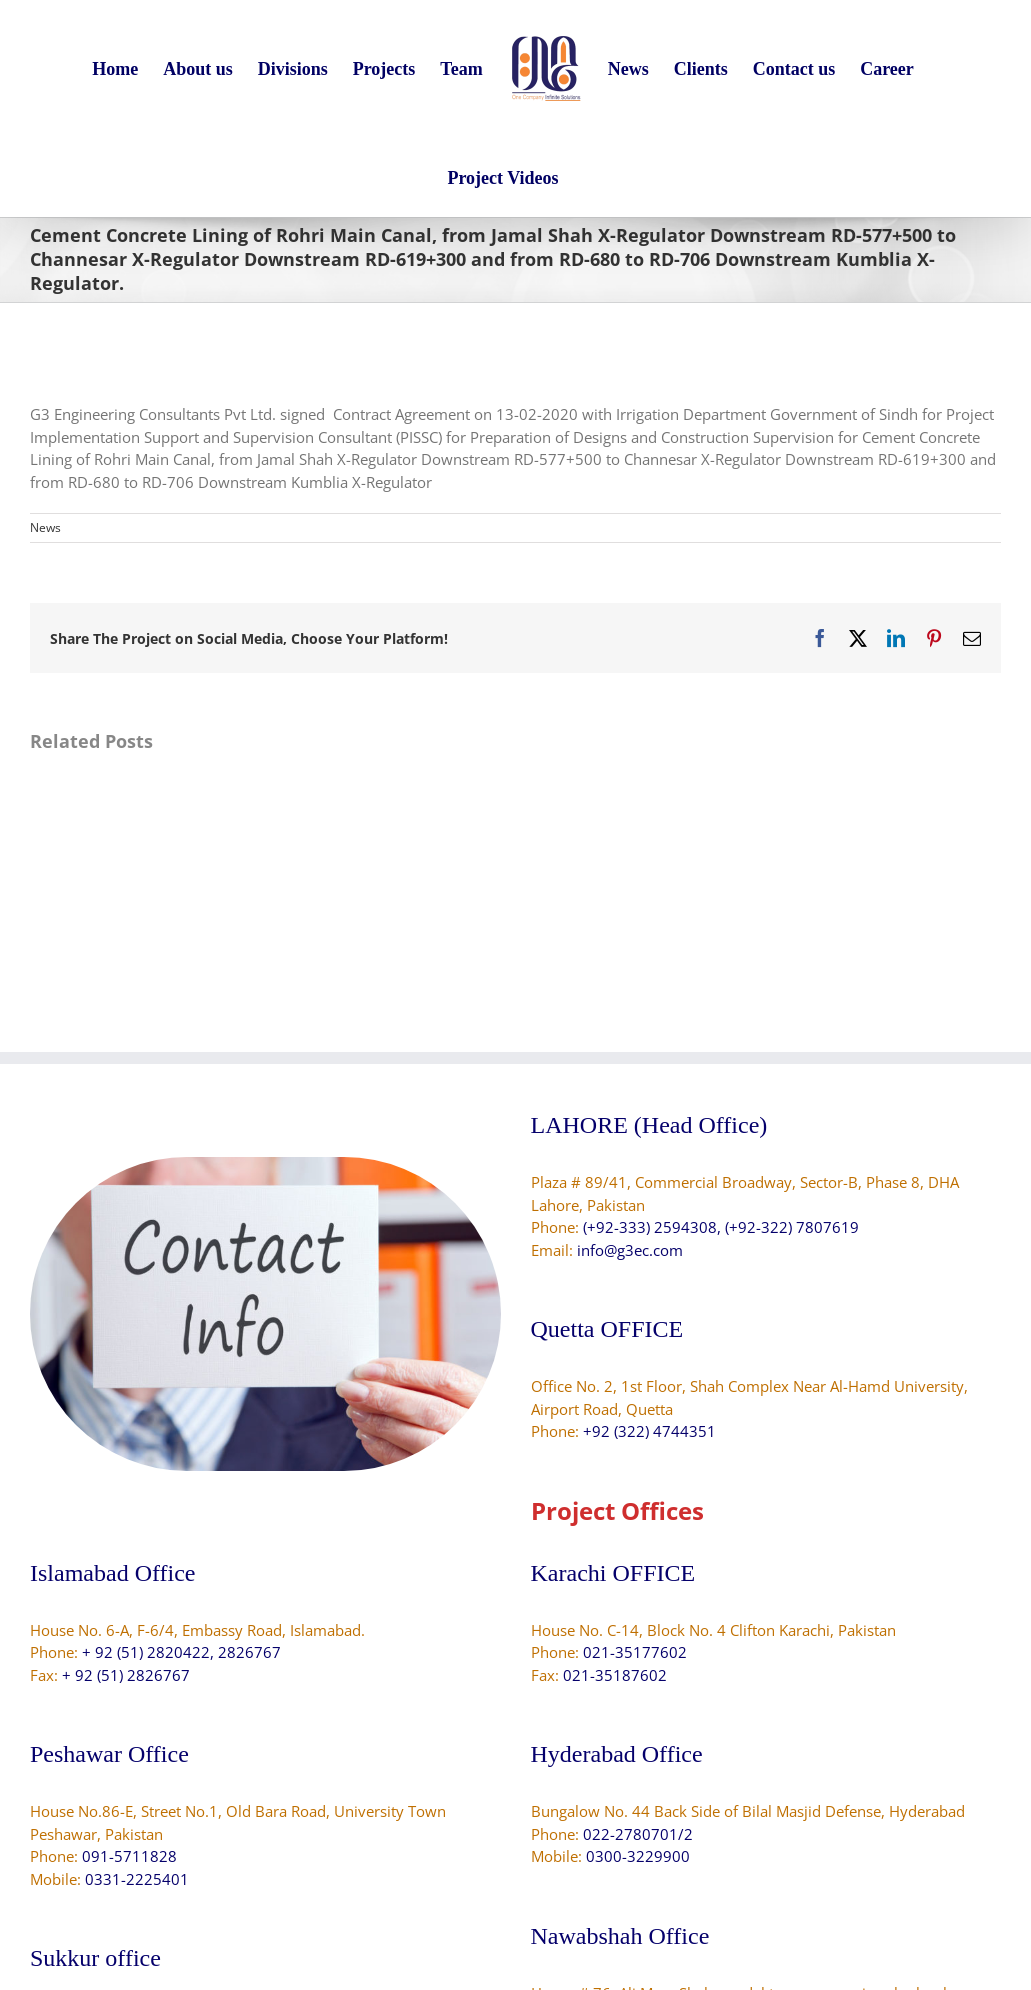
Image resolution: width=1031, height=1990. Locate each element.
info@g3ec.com (630, 1250)
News (45, 527)
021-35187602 (615, 1675)
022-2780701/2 (638, 1834)
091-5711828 (129, 1856)
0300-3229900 (638, 1856)
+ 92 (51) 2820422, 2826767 (181, 1652)
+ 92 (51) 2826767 (126, 1675)
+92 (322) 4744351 (649, 1431)
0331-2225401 (137, 1879)
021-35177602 (635, 1652)
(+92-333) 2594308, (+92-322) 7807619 (721, 1227)
